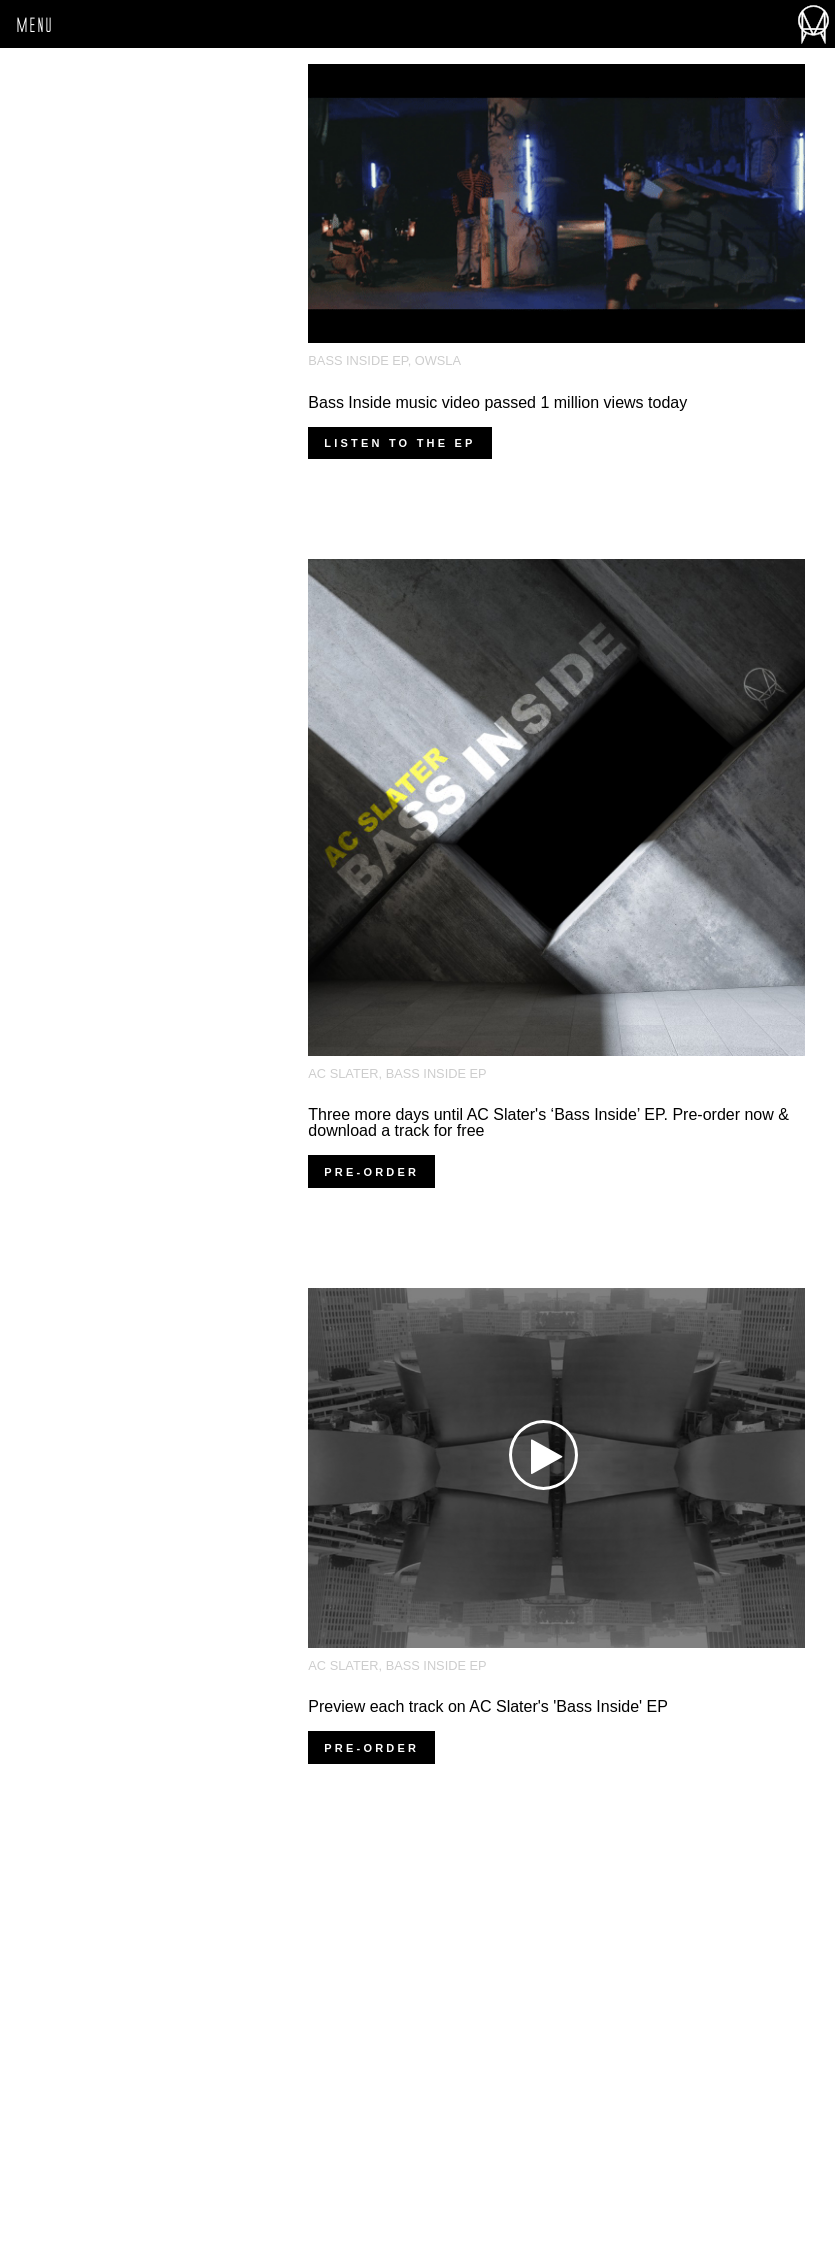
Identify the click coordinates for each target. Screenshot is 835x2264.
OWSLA (438, 360)
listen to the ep (399, 443)
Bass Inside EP (357, 360)
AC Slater (343, 1073)
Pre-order (371, 1172)
